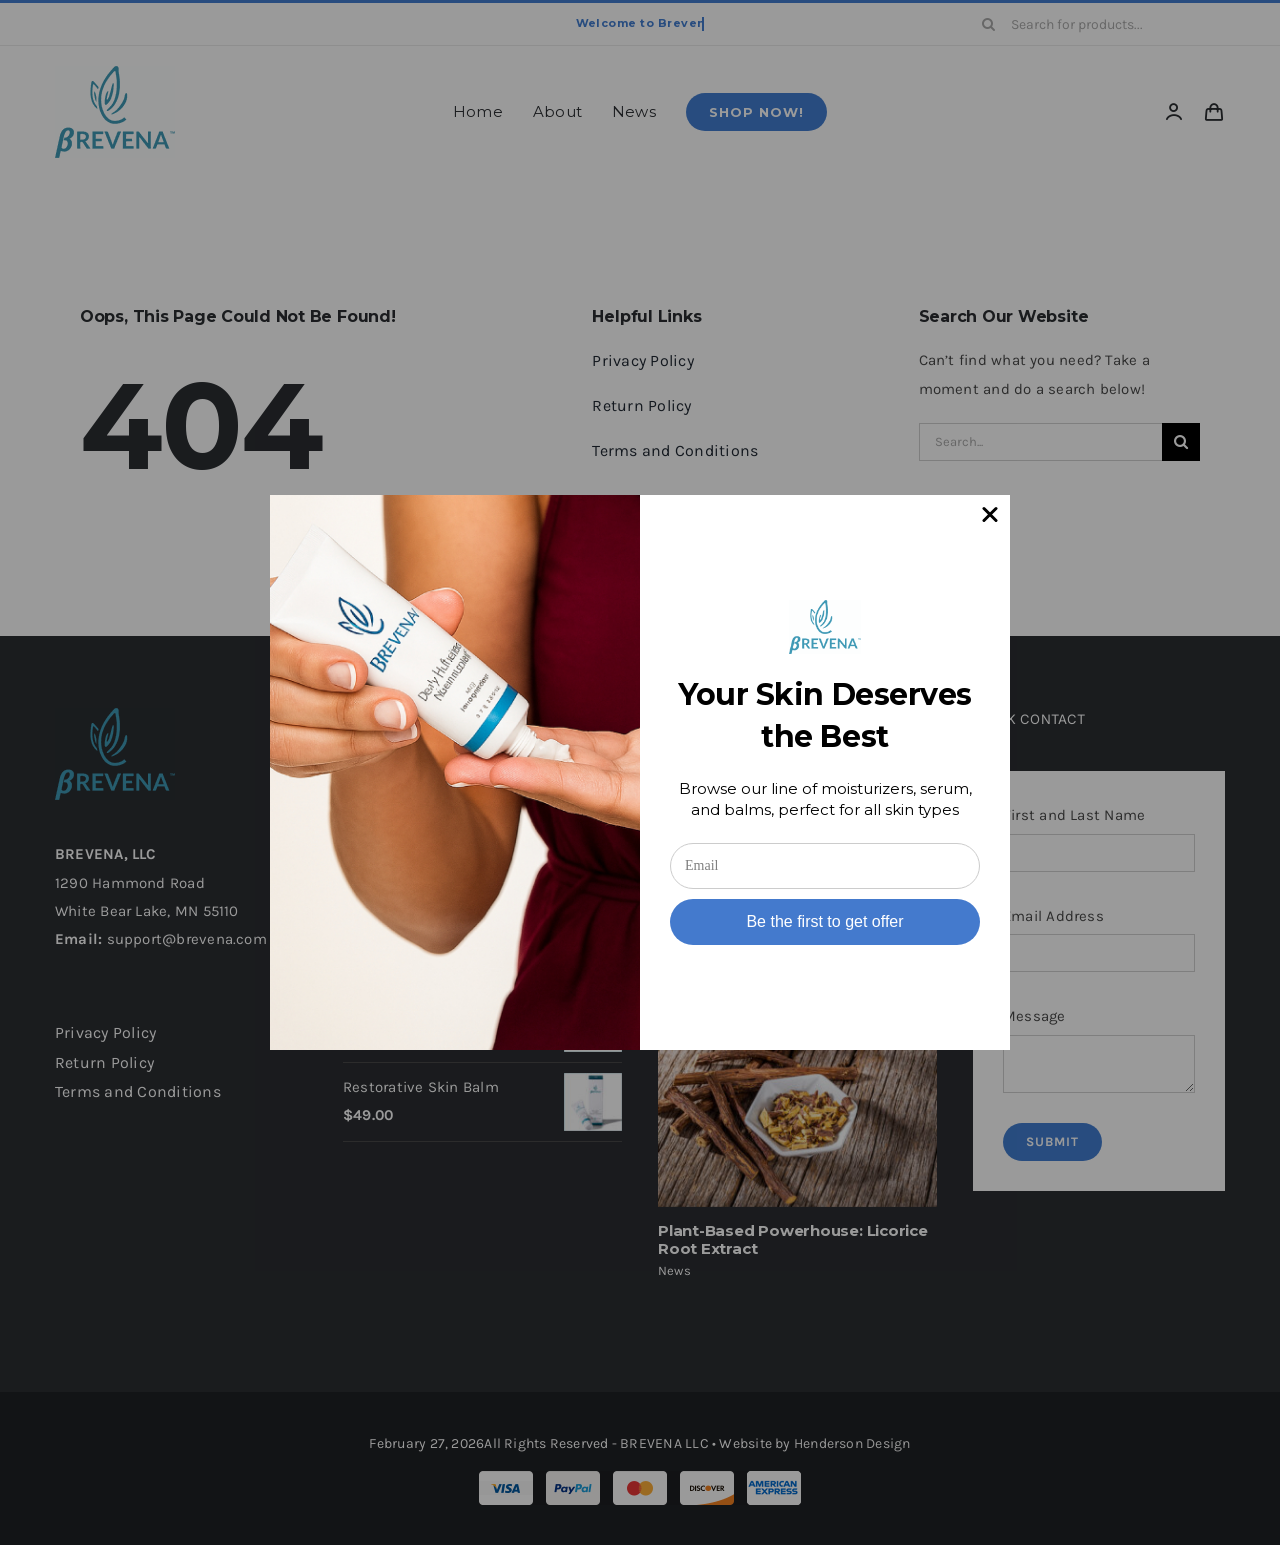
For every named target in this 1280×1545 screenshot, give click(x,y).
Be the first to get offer (824, 921)
